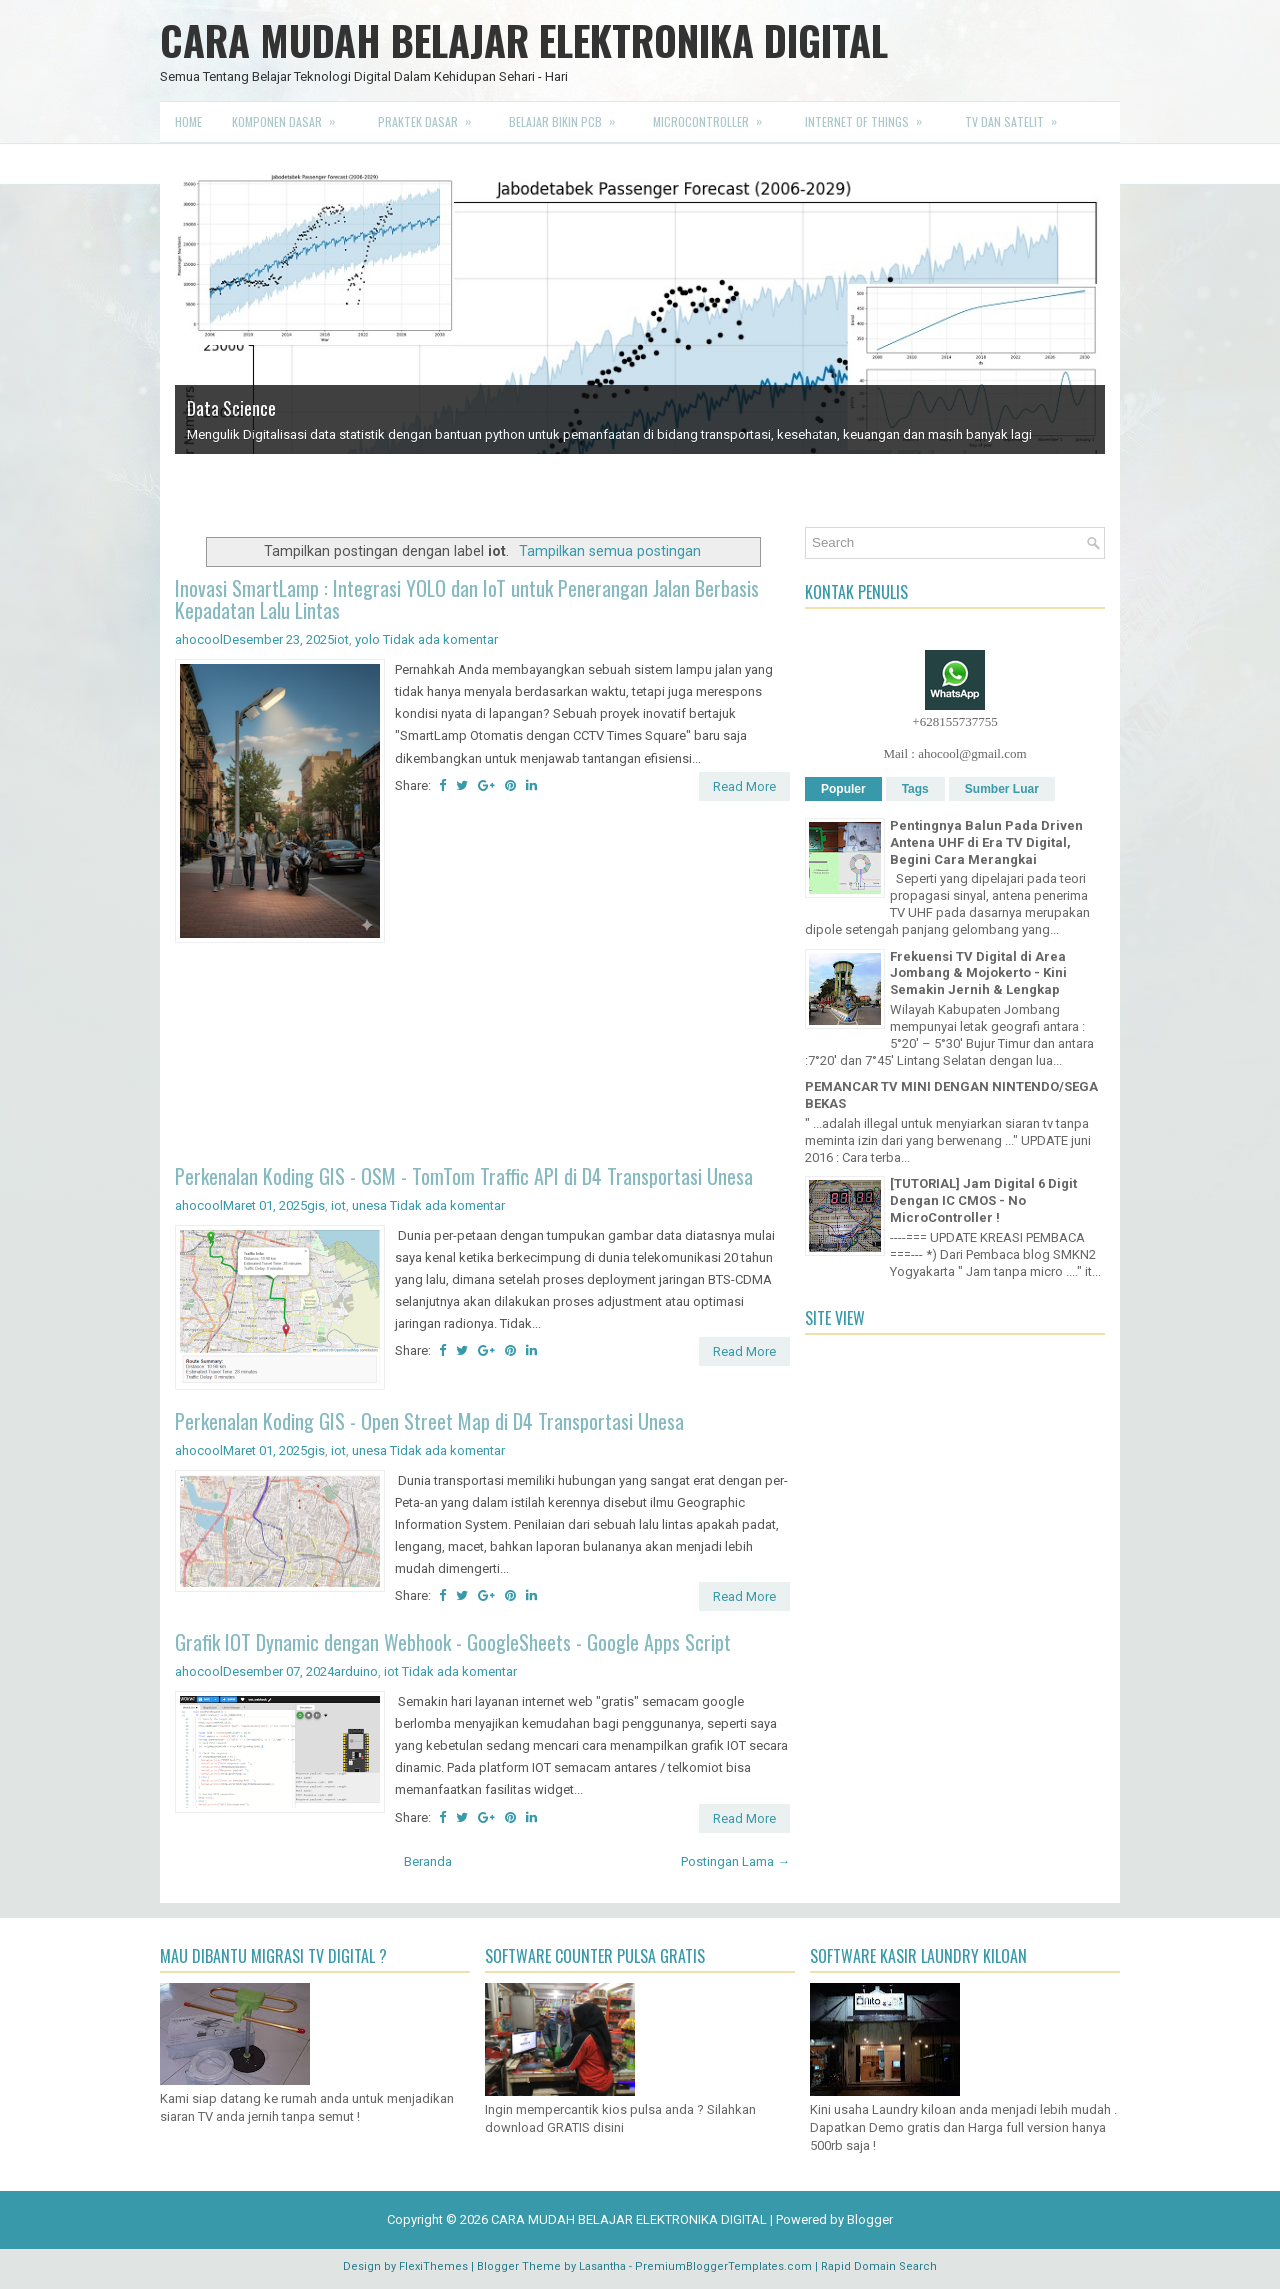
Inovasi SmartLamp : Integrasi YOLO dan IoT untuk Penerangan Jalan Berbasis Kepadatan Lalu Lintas (467, 599)
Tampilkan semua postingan (610, 551)
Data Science (231, 408)
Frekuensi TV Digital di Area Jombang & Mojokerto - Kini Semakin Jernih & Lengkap (978, 973)
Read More (744, 786)
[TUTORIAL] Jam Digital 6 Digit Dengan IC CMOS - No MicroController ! (983, 1200)
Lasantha (602, 2266)
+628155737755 (954, 721)
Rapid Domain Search (879, 2266)
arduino (356, 1671)
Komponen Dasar (290, 116)
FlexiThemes (433, 2266)
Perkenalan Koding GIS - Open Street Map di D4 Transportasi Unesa (429, 1421)
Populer (843, 789)
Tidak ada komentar (440, 639)
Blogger (870, 2219)
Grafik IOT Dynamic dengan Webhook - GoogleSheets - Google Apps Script (453, 1642)
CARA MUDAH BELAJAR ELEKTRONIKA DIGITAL (524, 40)
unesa (369, 1205)
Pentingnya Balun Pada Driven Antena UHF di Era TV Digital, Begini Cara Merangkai (986, 842)
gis (316, 1205)
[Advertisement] (482, 1056)
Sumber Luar (1002, 789)
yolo (367, 639)
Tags (915, 789)
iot (341, 639)
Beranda (428, 1861)
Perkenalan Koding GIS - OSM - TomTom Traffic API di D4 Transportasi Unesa (464, 1176)
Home (188, 121)
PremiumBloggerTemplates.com (723, 2266)
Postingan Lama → (735, 1861)
